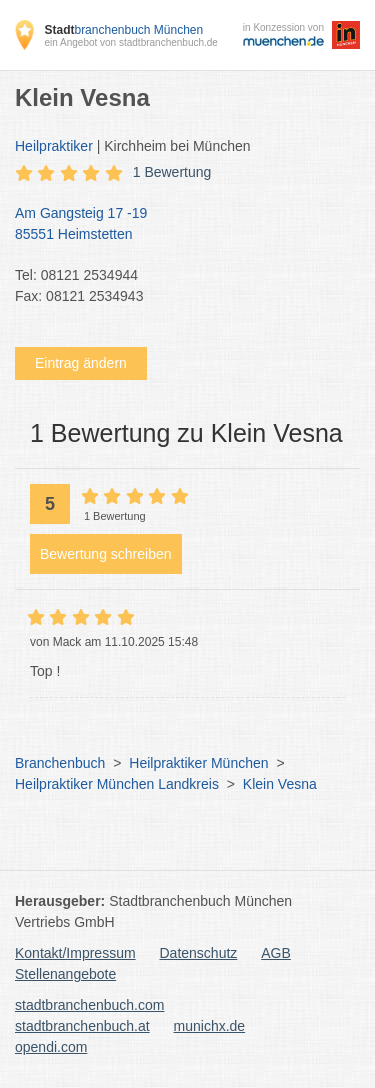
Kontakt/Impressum (75, 953)
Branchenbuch (60, 763)
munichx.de (210, 1026)
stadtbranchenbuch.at (82, 1026)
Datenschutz (199, 953)
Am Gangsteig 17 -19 (177, 225)
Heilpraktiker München (198, 763)
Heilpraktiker (54, 146)
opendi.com (51, 1047)
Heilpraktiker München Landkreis (117, 784)
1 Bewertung (172, 172)
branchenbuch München (123, 30)
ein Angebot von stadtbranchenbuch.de (130, 42)
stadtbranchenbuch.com (89, 1005)
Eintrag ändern (81, 363)
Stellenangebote (65, 974)
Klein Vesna (280, 784)
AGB (276, 953)
